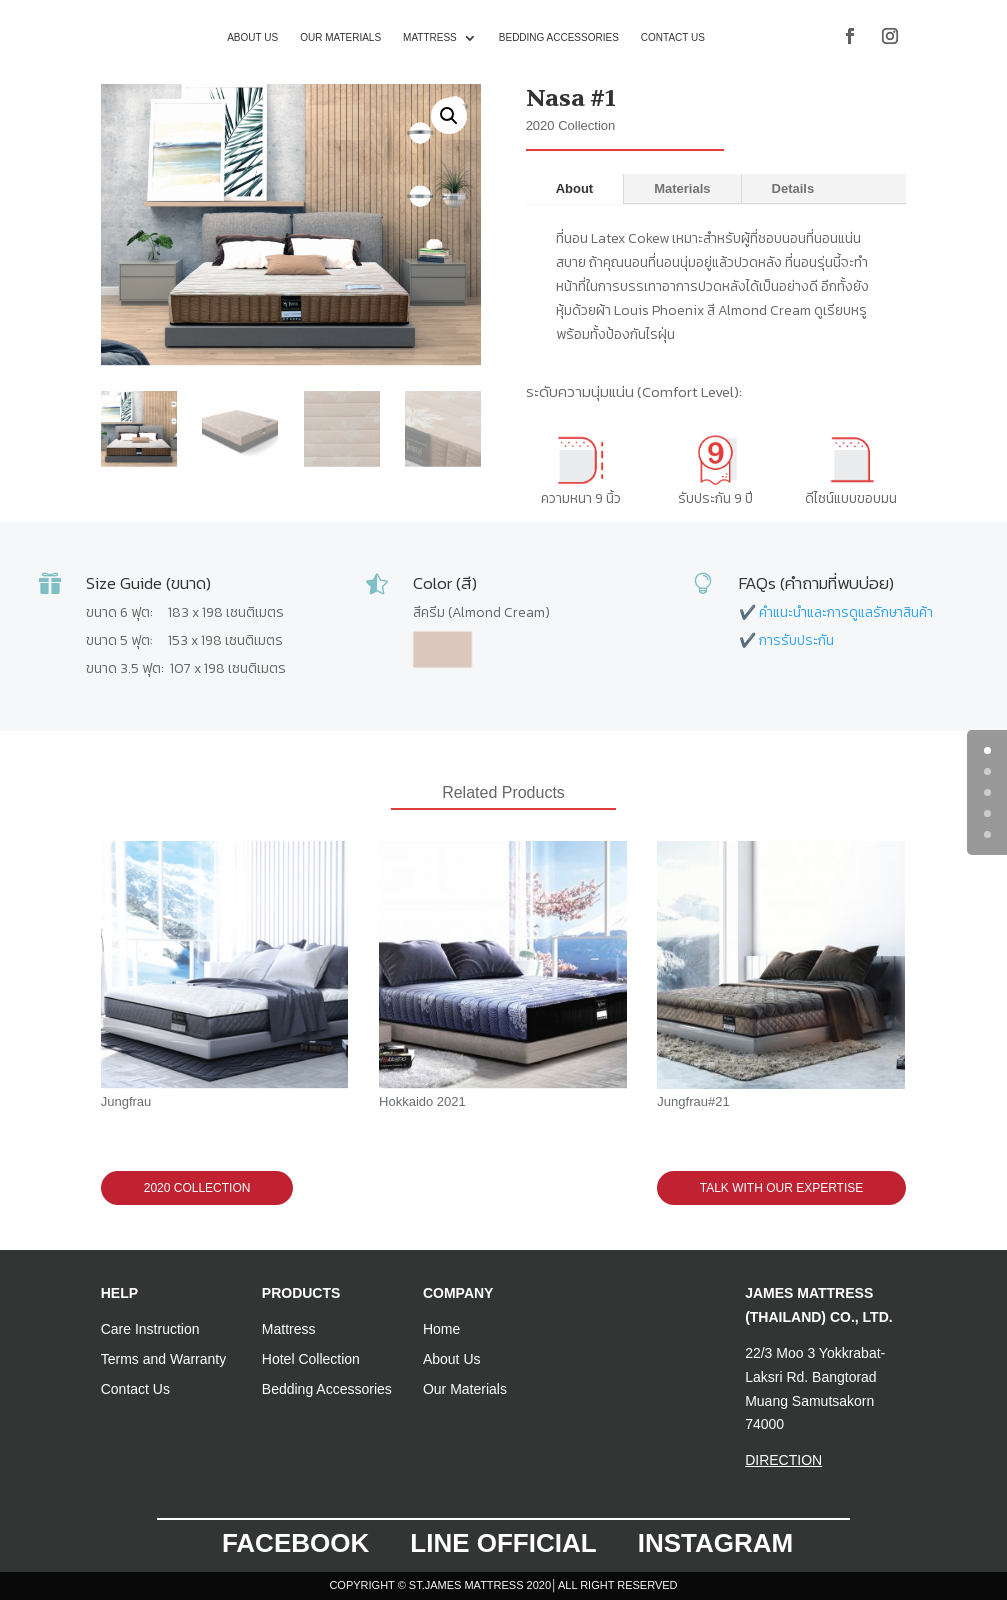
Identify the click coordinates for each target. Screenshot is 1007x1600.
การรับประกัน (796, 640)
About (575, 188)
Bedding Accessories (559, 37)
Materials (682, 188)
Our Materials (340, 37)
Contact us (673, 37)
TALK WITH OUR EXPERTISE (782, 1188)
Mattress (430, 37)
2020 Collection (197, 1188)
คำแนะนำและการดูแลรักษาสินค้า (846, 612)
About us (252, 37)
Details (793, 188)
